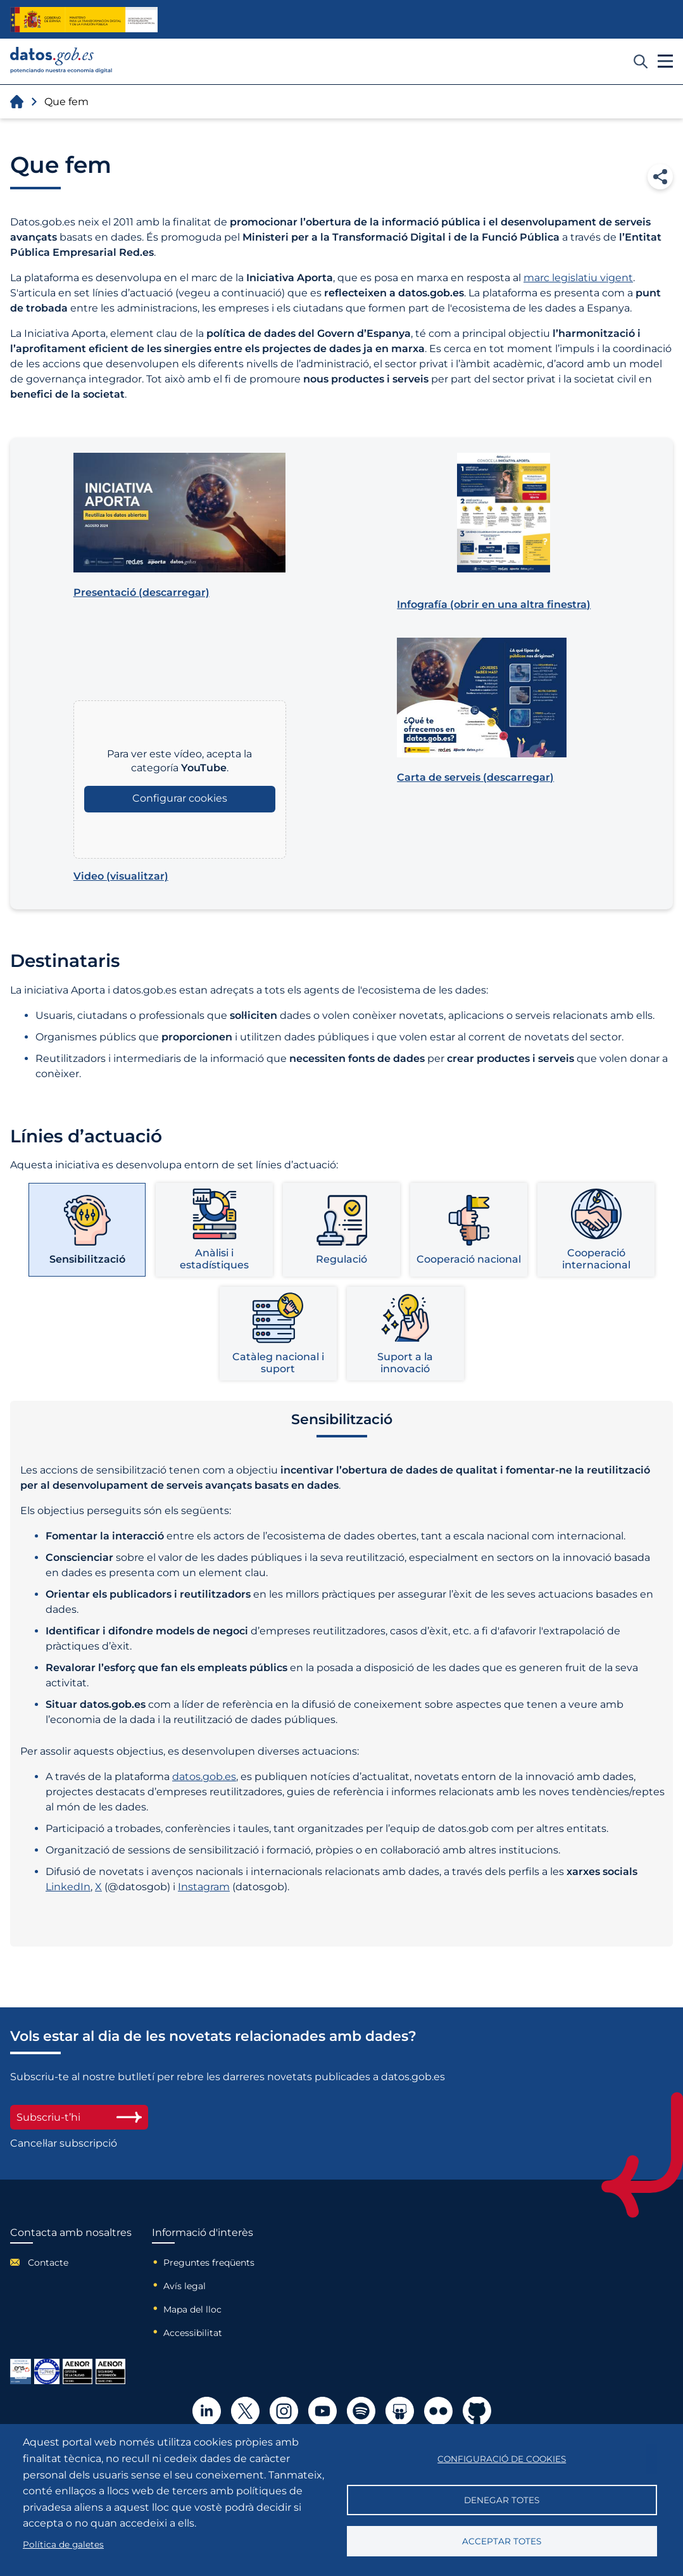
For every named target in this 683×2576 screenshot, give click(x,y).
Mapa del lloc (192, 2309)
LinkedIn (68, 1887)
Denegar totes (501, 2500)
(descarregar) (141, 592)
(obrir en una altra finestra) (494, 604)
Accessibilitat (192, 2333)
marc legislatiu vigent (578, 278)
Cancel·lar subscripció (63, 2143)
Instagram (204, 1887)
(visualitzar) (120, 876)
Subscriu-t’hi (79, 2117)
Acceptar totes (501, 2541)
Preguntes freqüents (208, 2262)
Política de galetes (63, 2544)
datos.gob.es (204, 1777)
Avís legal (184, 2286)
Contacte (48, 2262)
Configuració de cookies (501, 2459)
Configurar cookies (179, 798)
